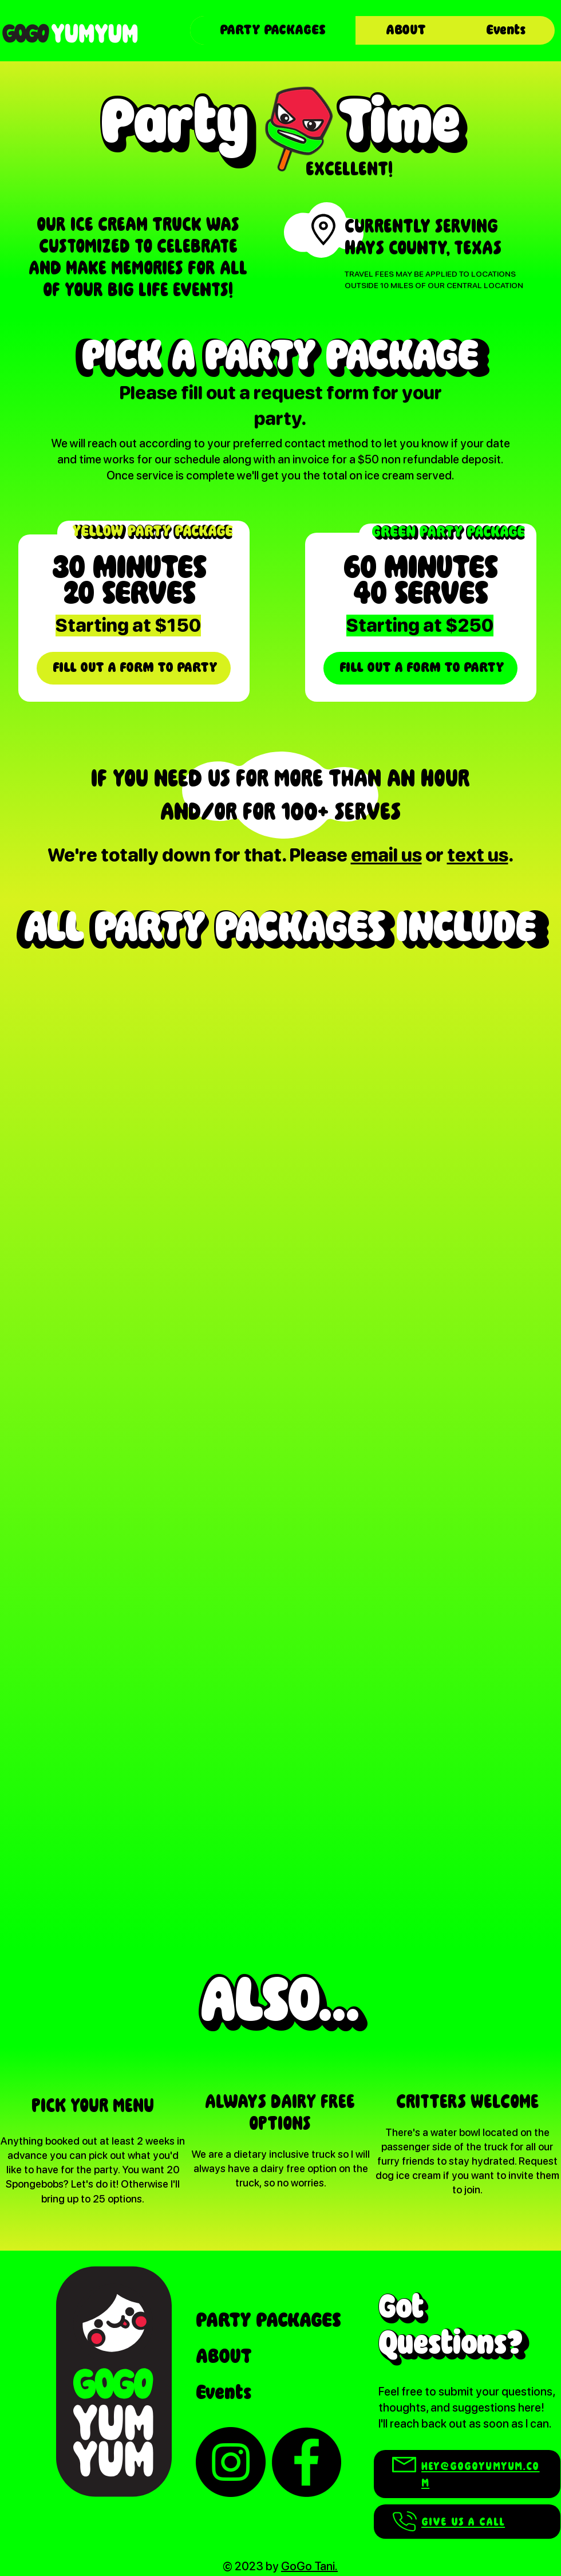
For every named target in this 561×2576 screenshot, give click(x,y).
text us (477, 855)
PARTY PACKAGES (268, 2321)
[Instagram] (231, 2462)
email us (386, 855)
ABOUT (224, 2357)
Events (223, 2393)
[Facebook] (306, 2462)
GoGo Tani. (309, 2566)
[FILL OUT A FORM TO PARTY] (134, 668)
